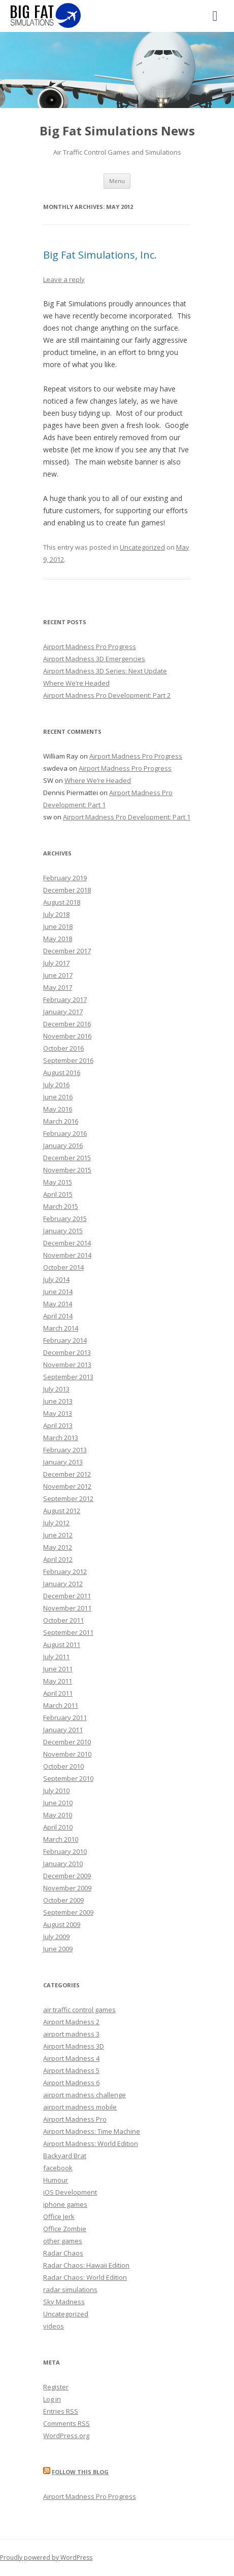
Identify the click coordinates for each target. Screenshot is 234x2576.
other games (62, 2240)
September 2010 (68, 1778)
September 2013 (68, 1376)
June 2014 (58, 1291)
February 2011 (65, 1717)
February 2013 (65, 1449)
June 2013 (58, 1401)
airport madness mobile (80, 2107)
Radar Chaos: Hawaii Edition (86, 2265)
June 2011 (58, 1668)
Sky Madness (64, 2301)
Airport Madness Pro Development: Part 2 (107, 695)
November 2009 (67, 1887)
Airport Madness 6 (71, 2082)
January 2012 (63, 1583)
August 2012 (61, 1510)
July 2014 (56, 1279)
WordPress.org (66, 2435)
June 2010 (58, 1802)
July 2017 (56, 963)
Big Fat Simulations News (117, 131)
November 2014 (67, 1255)
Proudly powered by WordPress (46, 2557)
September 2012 (68, 1498)
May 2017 (57, 987)
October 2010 (63, 1766)
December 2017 (67, 950)
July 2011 (56, 1656)
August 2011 (61, 1644)
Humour (55, 2180)
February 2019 (65, 877)
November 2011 (67, 1608)
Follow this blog (80, 2472)
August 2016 (61, 1072)
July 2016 (56, 1084)
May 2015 (57, 1182)
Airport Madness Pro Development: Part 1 (126, 816)
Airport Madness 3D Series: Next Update (105, 670)
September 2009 (68, 1912)
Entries (60, 2411)
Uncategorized (142, 547)
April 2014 (58, 1315)
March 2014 (60, 1328)
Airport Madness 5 (71, 2070)
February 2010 (65, 1851)
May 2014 (57, 1303)
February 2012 (65, 1571)
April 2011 (58, 1693)
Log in (52, 2399)
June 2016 (58, 1096)
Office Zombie (64, 2228)
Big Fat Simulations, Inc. (100, 255)
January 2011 (63, 1729)
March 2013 (60, 1437)
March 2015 (60, 1206)
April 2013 (58, 1425)
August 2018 (61, 902)
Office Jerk (59, 2216)
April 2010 (58, 1827)
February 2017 (65, 999)
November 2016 (67, 1036)
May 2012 (57, 1547)
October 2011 (63, 1620)
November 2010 (67, 1754)
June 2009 (58, 1948)
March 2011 (60, 1705)
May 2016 (57, 1109)
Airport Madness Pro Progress (89, 646)
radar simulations (70, 2289)
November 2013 (67, 1364)
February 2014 (65, 1340)
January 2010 (63, 1863)
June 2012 (58, 1535)
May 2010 (57, 1814)
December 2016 (67, 1023)
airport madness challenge (84, 2094)
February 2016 (65, 1133)
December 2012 (67, 1474)
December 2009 (67, 1875)
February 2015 (65, 1218)
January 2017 (63, 1011)
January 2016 (63, 1145)
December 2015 (67, 1157)
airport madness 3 (71, 2033)
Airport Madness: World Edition (90, 2143)
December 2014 (67, 1242)
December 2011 (67, 1595)
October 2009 (63, 1900)
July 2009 (56, 1936)
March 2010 (60, 1839)
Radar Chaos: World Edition (85, 2277)
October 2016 (63, 1048)
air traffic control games (79, 2009)
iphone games (65, 2204)
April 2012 (58, 1559)
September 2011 (68, 1632)
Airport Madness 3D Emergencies (94, 658)
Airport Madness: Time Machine (91, 2131)
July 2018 (56, 914)
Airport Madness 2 (71, 2021)
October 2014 (63, 1267)
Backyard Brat (64, 2155)
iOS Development (70, 2192)
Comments (66, 2423)
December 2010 (67, 1741)
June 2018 (58, 926)
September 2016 (68, 1060)
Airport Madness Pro (75, 2119)
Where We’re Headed (76, 683)
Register (56, 2386)
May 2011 (57, 1681)
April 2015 (58, 1194)
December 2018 (67, 890)
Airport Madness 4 (71, 2058)
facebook (58, 2167)
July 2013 (56, 1388)
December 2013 (67, 1352)
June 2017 (58, 975)
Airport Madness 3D (73, 2046)
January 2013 (63, 1461)
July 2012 (56, 1522)
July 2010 (56, 1790)
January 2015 (63, 1230)
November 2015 (67, 1169)
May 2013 (57, 1413)
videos (53, 2326)
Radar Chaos (63, 2253)
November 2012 (67, 1486)
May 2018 (57, 938)
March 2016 (60, 1121)
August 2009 (61, 1924)
